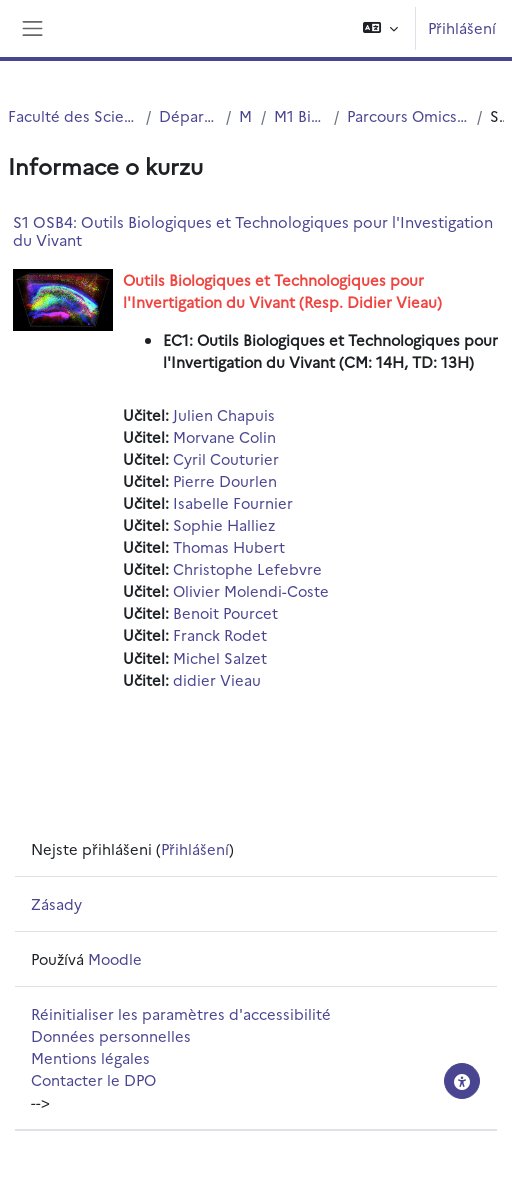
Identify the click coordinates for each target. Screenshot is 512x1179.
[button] (380, 28)
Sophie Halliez (224, 524)
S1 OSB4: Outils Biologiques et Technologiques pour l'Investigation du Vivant (253, 230)
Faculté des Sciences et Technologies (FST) (73, 115)
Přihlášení (462, 27)
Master (245, 115)
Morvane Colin (224, 436)
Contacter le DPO (93, 1079)
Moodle (115, 958)
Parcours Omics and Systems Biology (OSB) (408, 115)
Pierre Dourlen (225, 480)
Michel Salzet (220, 657)
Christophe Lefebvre (247, 568)
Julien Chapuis (224, 414)
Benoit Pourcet (225, 612)
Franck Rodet (220, 634)
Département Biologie (189, 115)
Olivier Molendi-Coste (251, 590)
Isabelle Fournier (233, 502)
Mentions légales (90, 1057)
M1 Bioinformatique (300, 115)
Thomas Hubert (229, 546)
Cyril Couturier (226, 458)
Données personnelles (111, 1035)
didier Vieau (217, 679)
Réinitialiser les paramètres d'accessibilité (181, 1013)
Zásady (56, 903)
